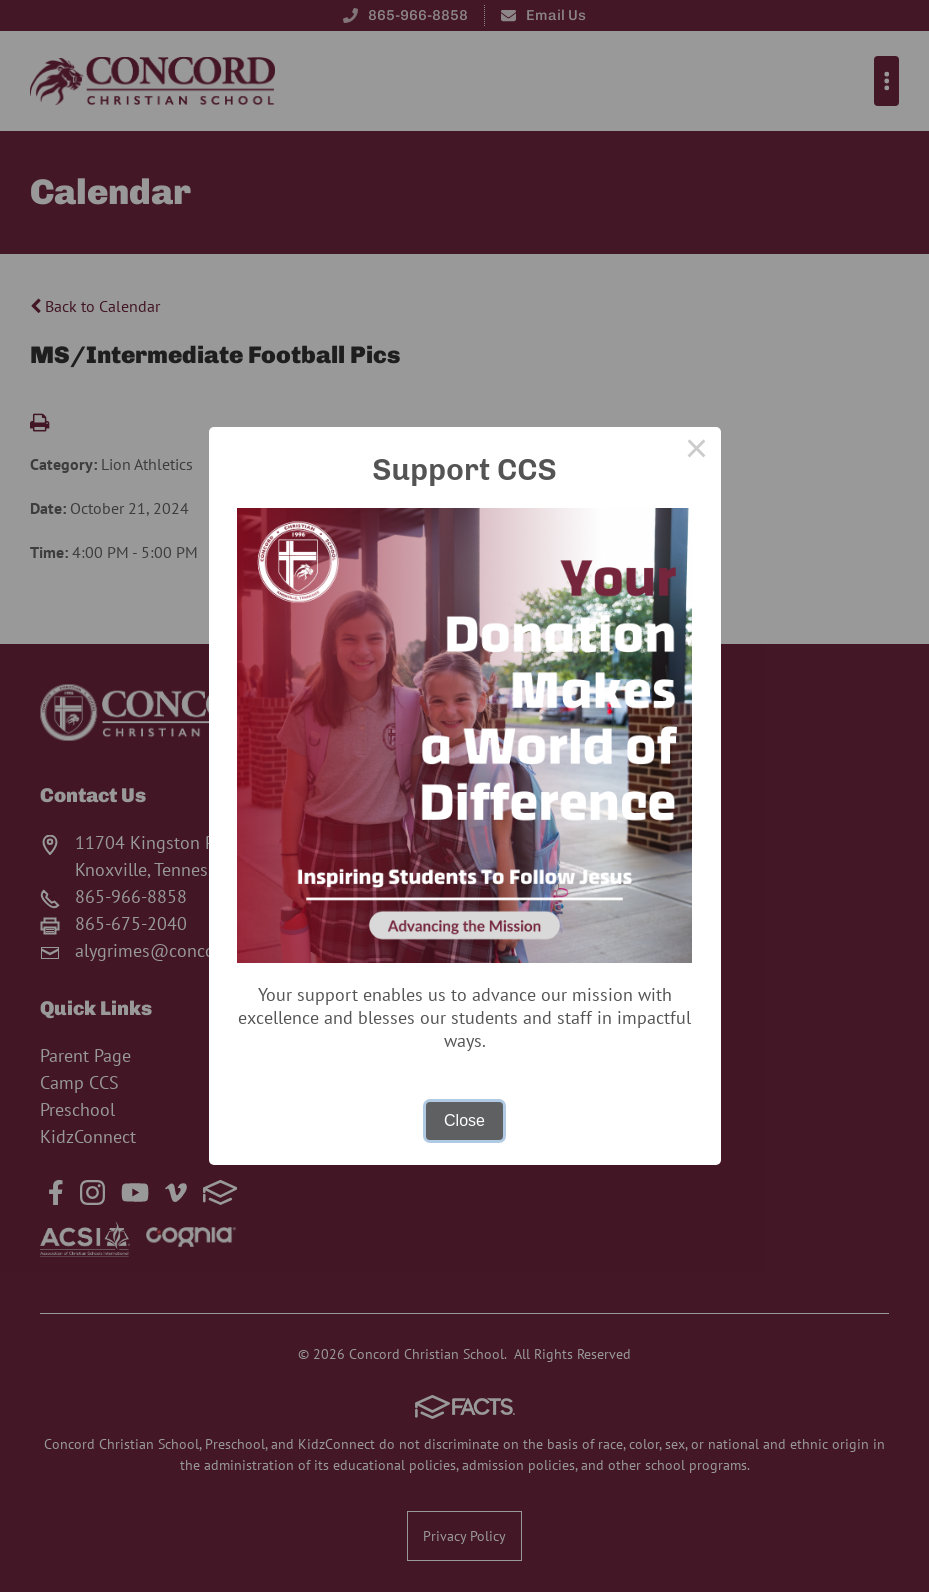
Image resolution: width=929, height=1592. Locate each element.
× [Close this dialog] (697, 451)
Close (464, 1120)
